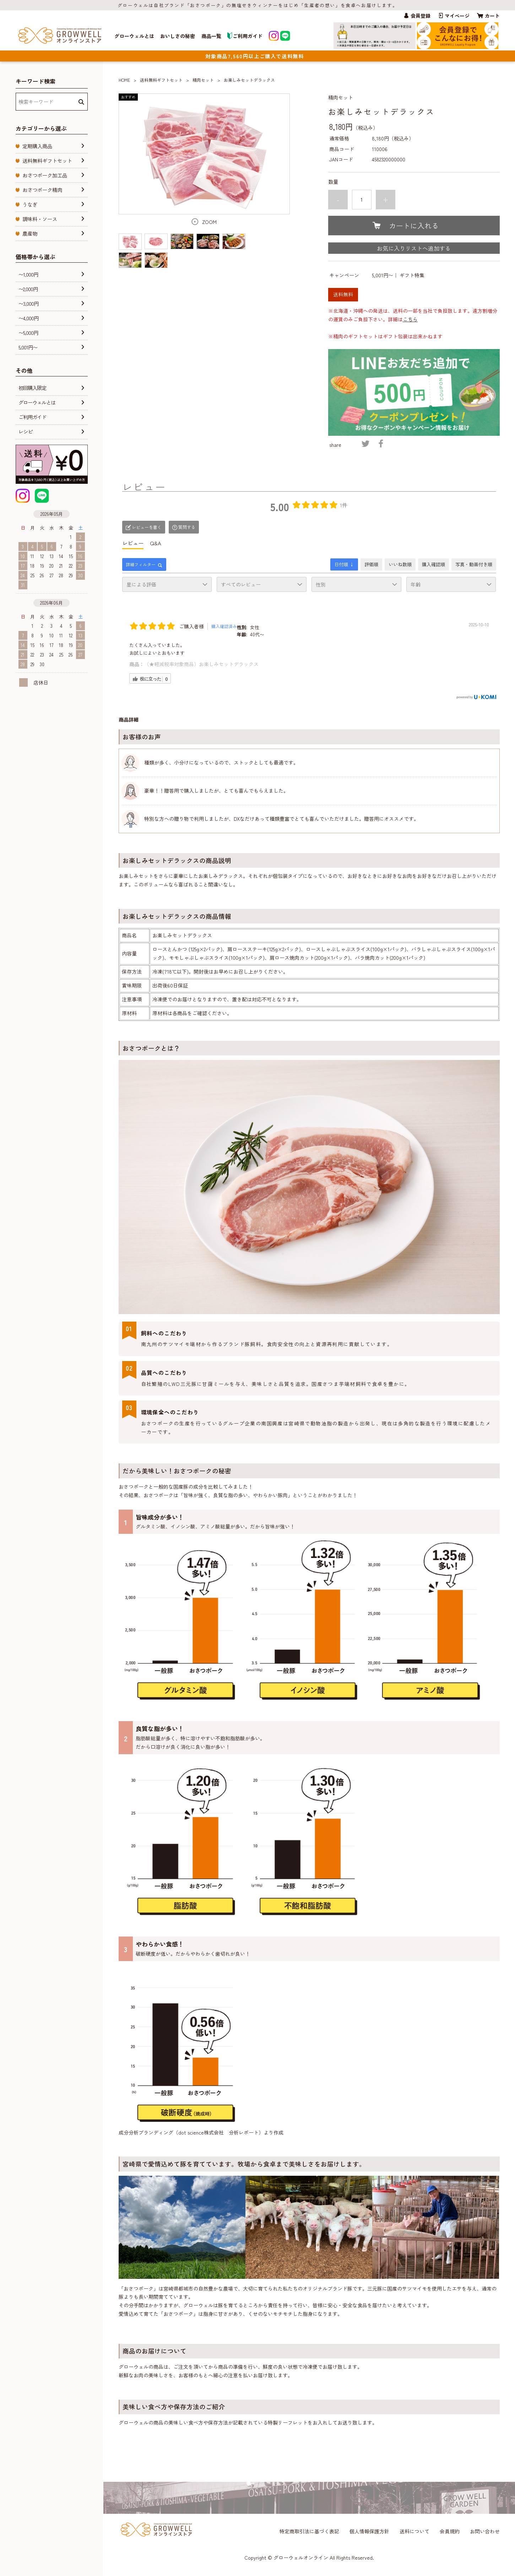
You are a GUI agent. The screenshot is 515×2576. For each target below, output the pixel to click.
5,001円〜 (382, 275)
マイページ (457, 15)
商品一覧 (211, 35)
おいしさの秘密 (177, 35)
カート (492, 15)
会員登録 (420, 15)
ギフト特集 (412, 275)
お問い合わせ (485, 2531)
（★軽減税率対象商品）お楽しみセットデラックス (201, 664)
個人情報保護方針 (369, 2531)
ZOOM (209, 221)
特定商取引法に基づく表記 (309, 2531)
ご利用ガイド (244, 35)
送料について (414, 2531)
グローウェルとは (134, 35)
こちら (410, 319)
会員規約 (450, 2531)
